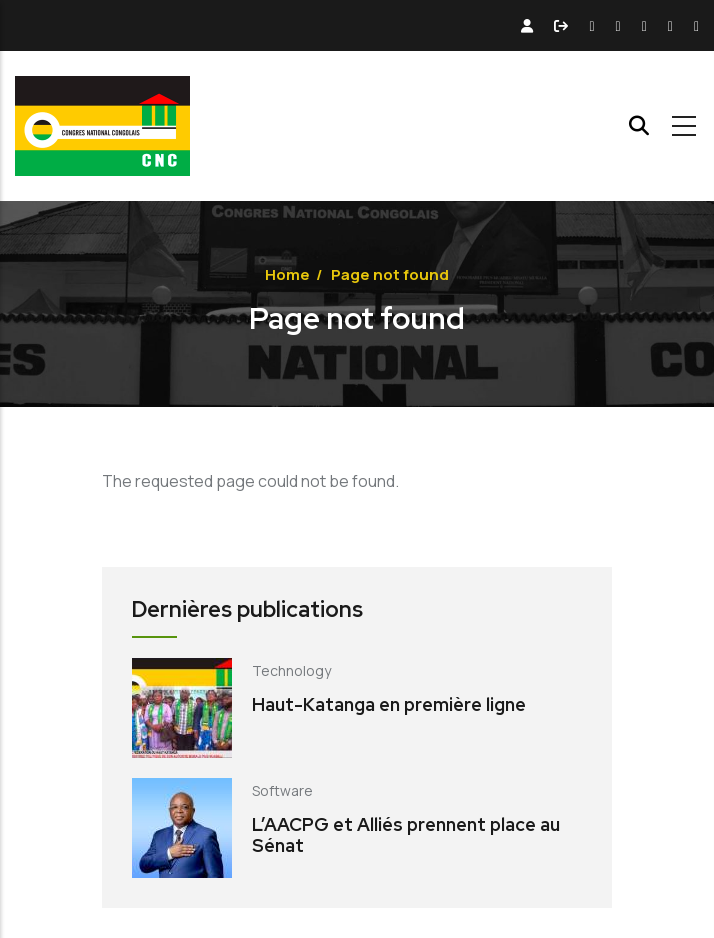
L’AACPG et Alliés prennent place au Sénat (406, 835)
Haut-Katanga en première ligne (389, 704)
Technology (291, 670)
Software (282, 790)
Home (287, 274)
